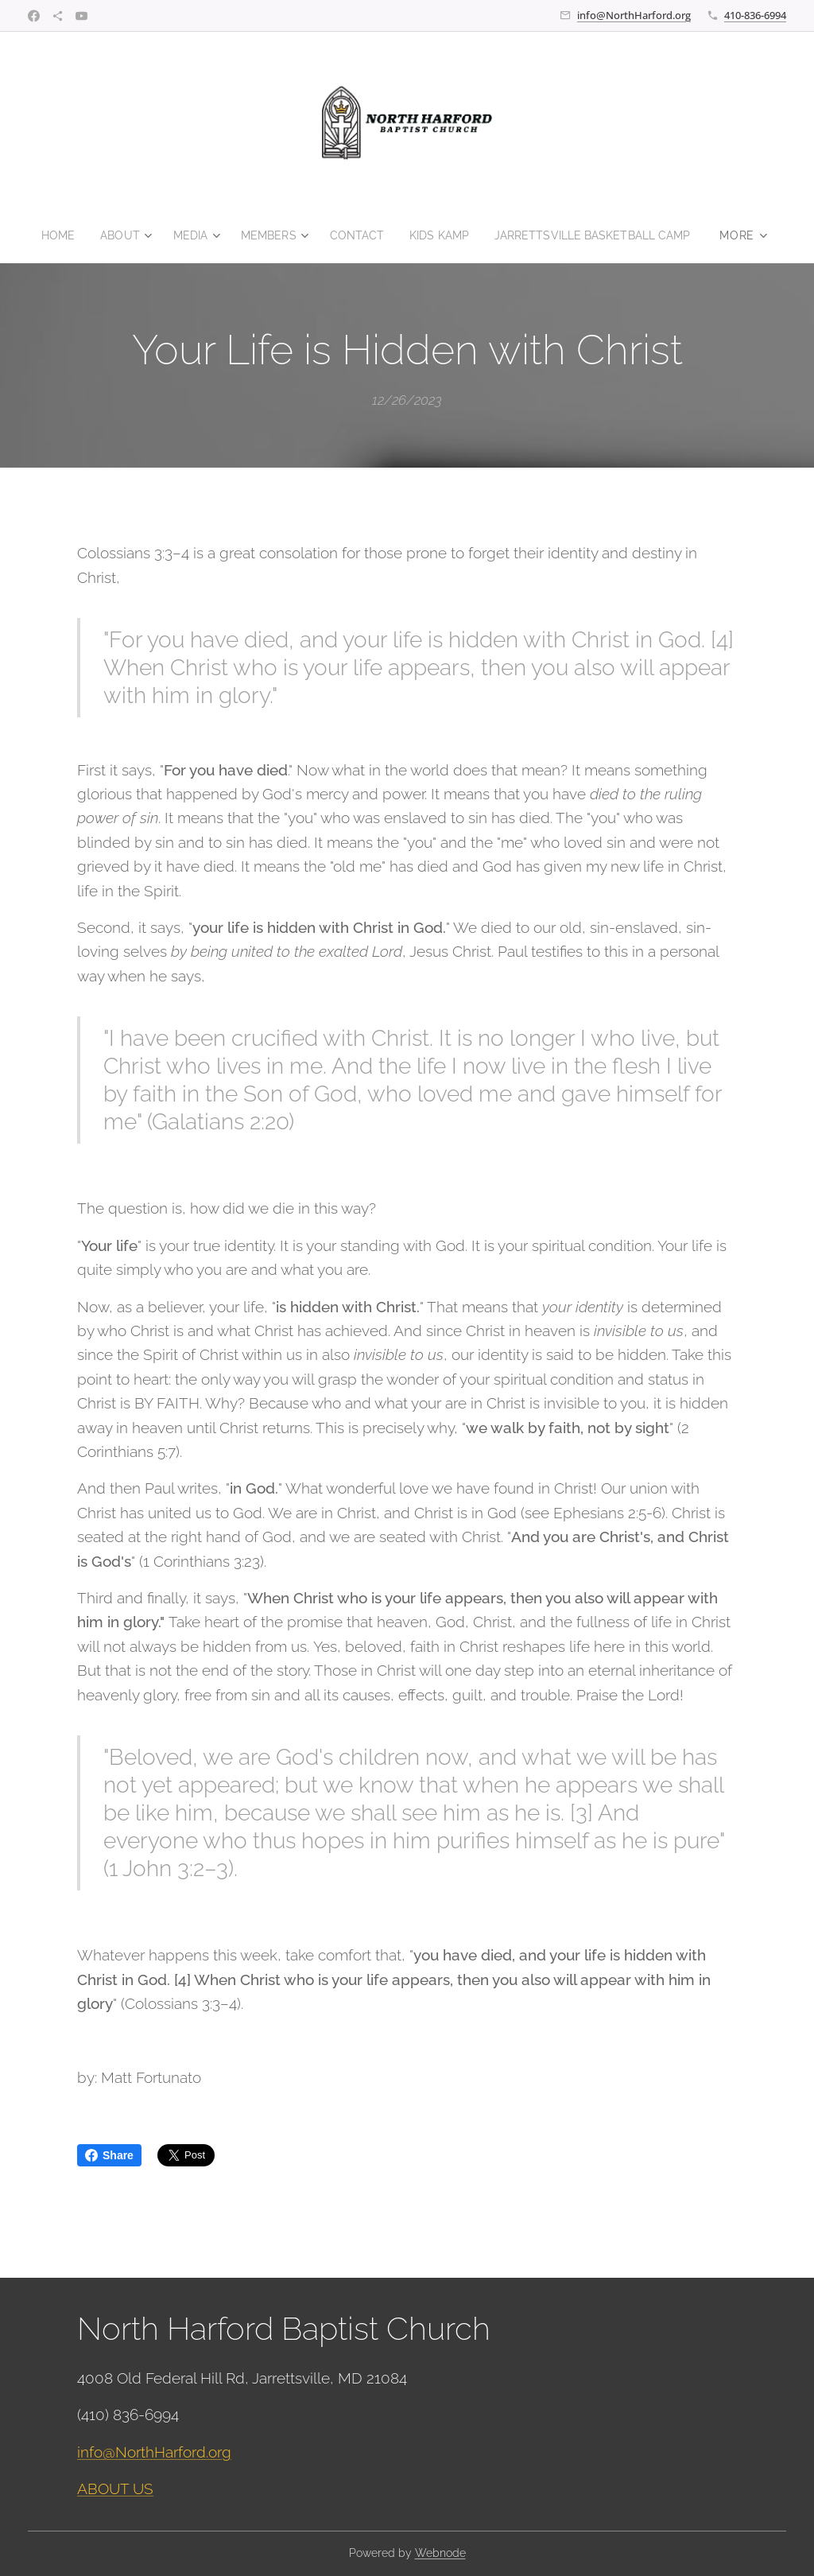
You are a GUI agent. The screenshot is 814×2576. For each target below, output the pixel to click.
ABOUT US (115, 2488)
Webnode (440, 2553)
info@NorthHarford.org (634, 15)
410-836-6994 (755, 15)
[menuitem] (49, 235)
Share (109, 2155)
